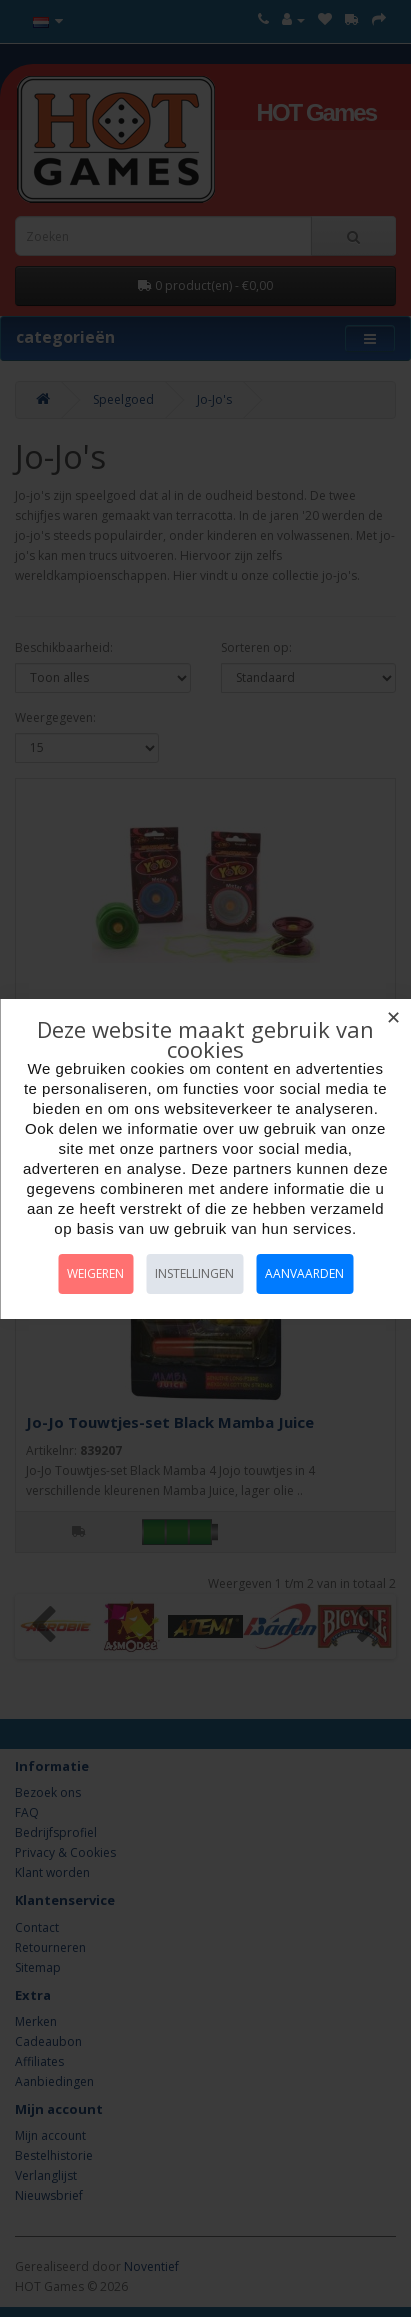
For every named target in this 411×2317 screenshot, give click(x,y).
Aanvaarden (304, 1273)
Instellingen (194, 1273)
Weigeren (95, 1273)
